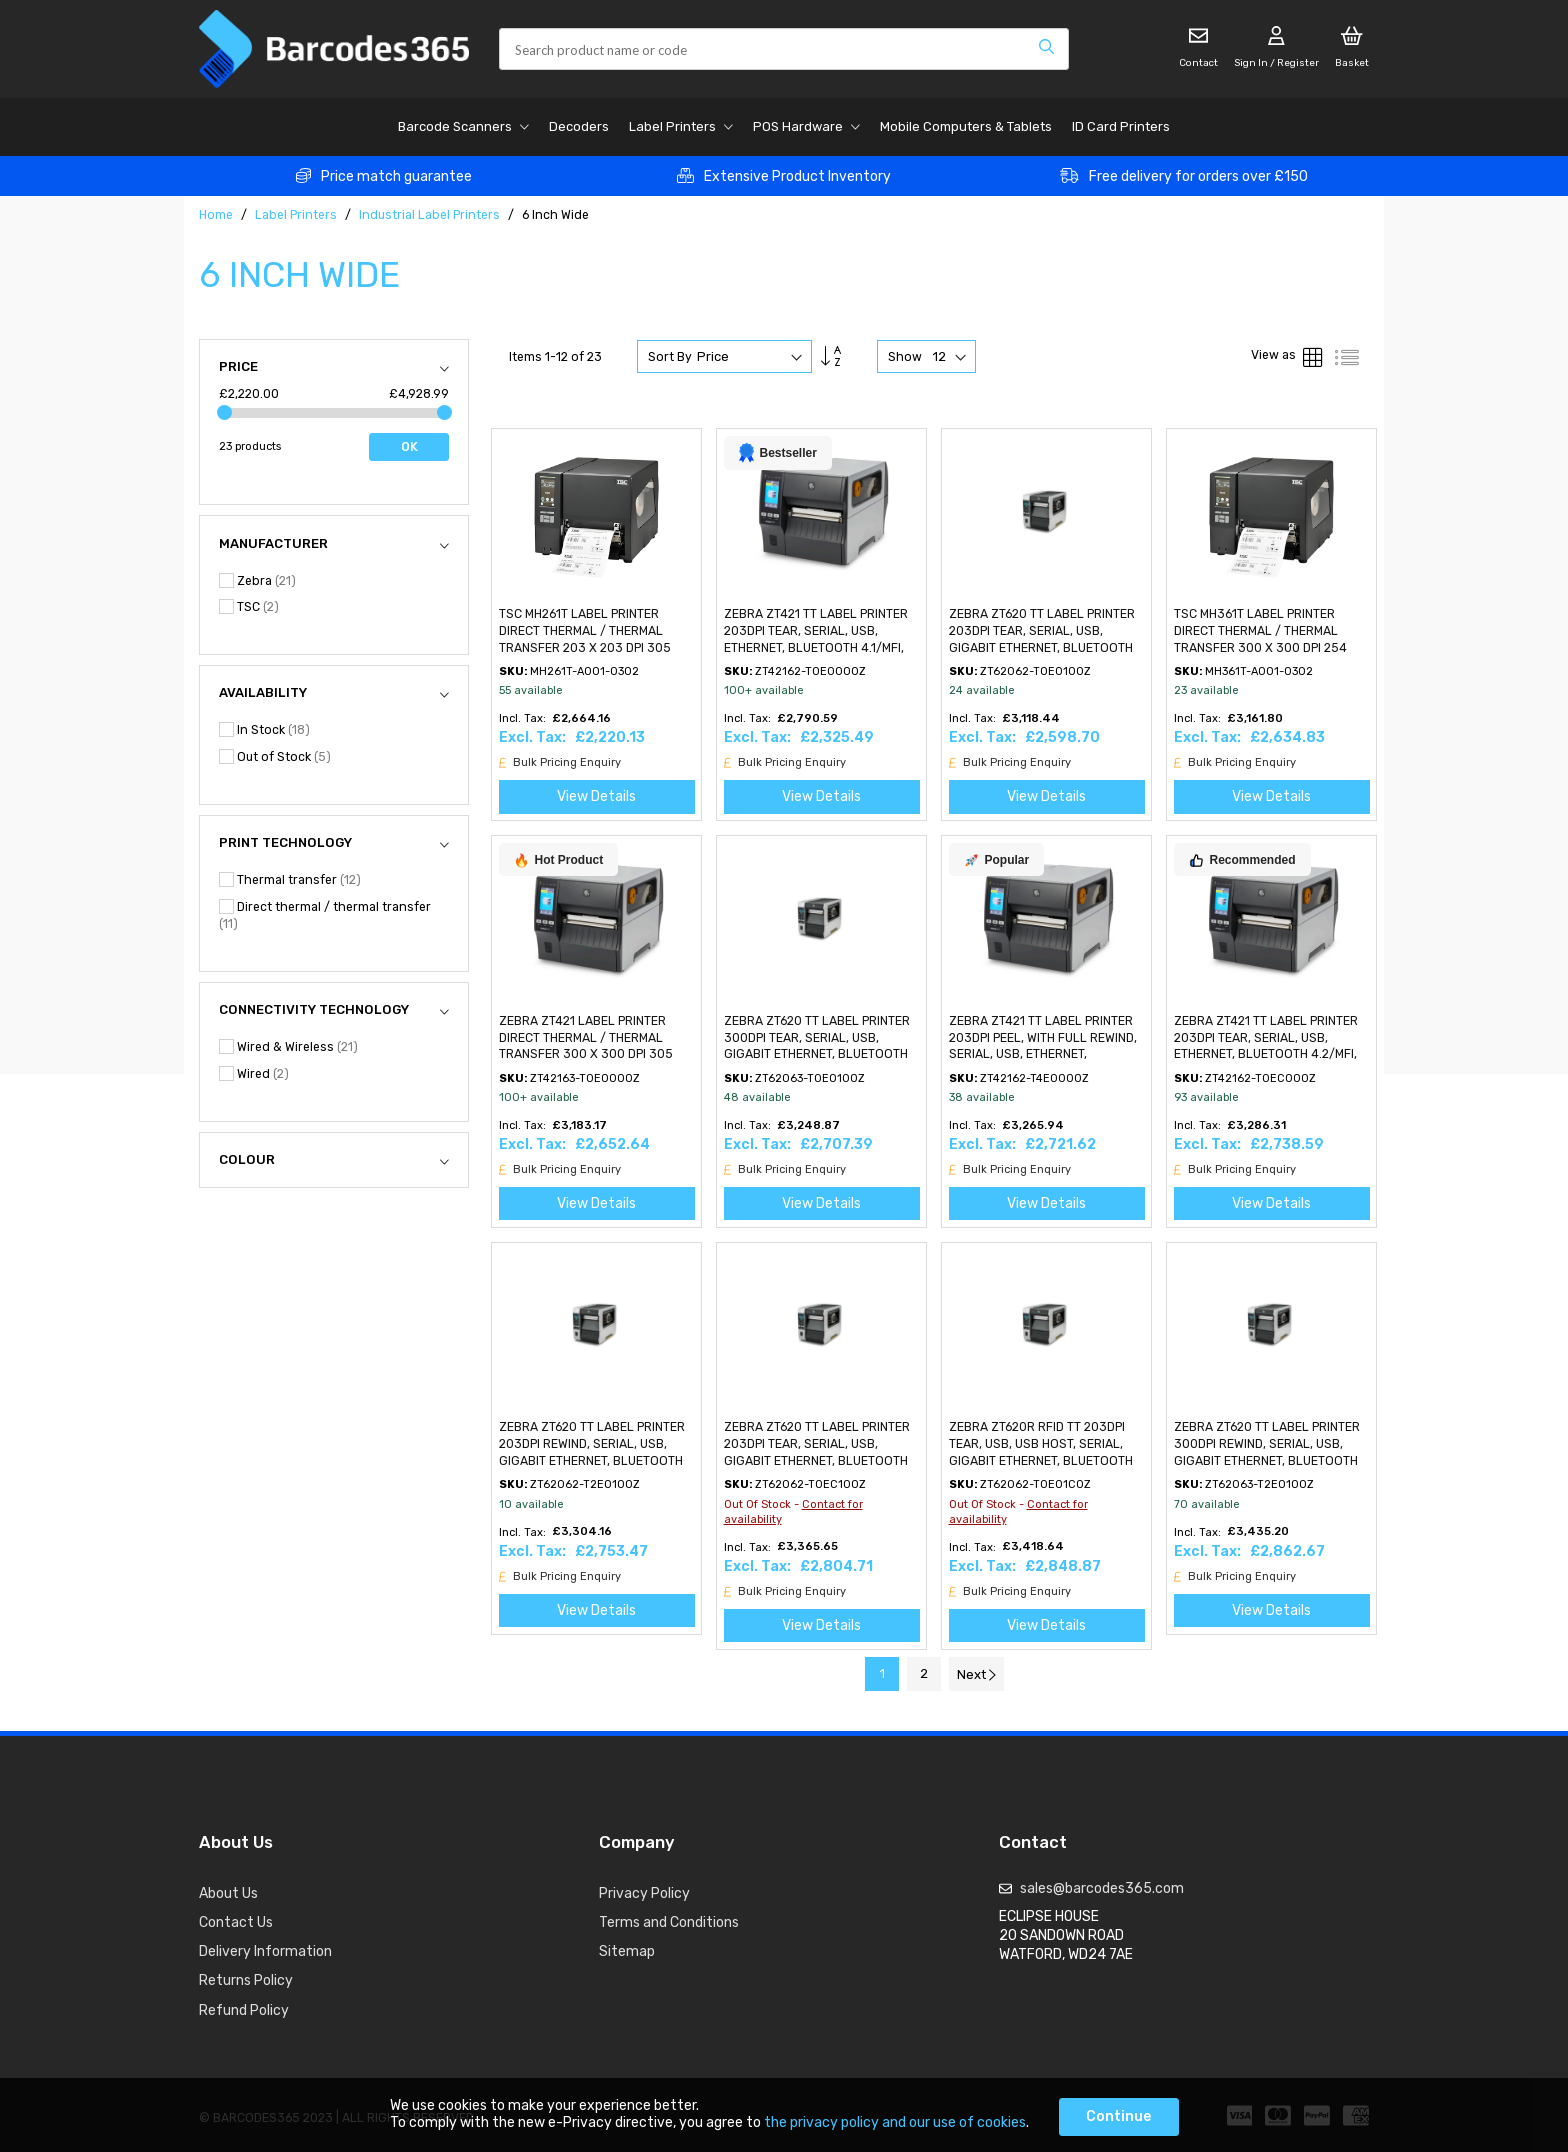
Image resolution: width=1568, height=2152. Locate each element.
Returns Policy (246, 1980)
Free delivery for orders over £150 (1198, 176)
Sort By (670, 357)
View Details (596, 796)
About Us (228, 1893)
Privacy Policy (644, 1893)
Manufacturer (273, 543)
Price (238, 366)
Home (217, 215)
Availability (263, 692)
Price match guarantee (396, 176)
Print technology (285, 842)
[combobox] (784, 49)
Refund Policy (244, 2010)
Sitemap (627, 1951)
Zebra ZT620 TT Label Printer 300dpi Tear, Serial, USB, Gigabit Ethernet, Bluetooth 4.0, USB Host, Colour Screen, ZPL (819, 1054)
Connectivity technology (314, 1009)
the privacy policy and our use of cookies (895, 2122)
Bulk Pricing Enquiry (560, 762)
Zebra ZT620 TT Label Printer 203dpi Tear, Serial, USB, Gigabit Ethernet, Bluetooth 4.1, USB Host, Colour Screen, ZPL (1042, 647)
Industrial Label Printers (431, 215)
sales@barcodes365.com (1102, 1888)
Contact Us (236, 1922)
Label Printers (297, 215)
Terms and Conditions (669, 1922)
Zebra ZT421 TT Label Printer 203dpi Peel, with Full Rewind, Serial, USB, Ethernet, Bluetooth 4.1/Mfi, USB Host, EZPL (1043, 1054)
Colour (247, 1159)
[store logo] (334, 49)
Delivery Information (265, 1951)
